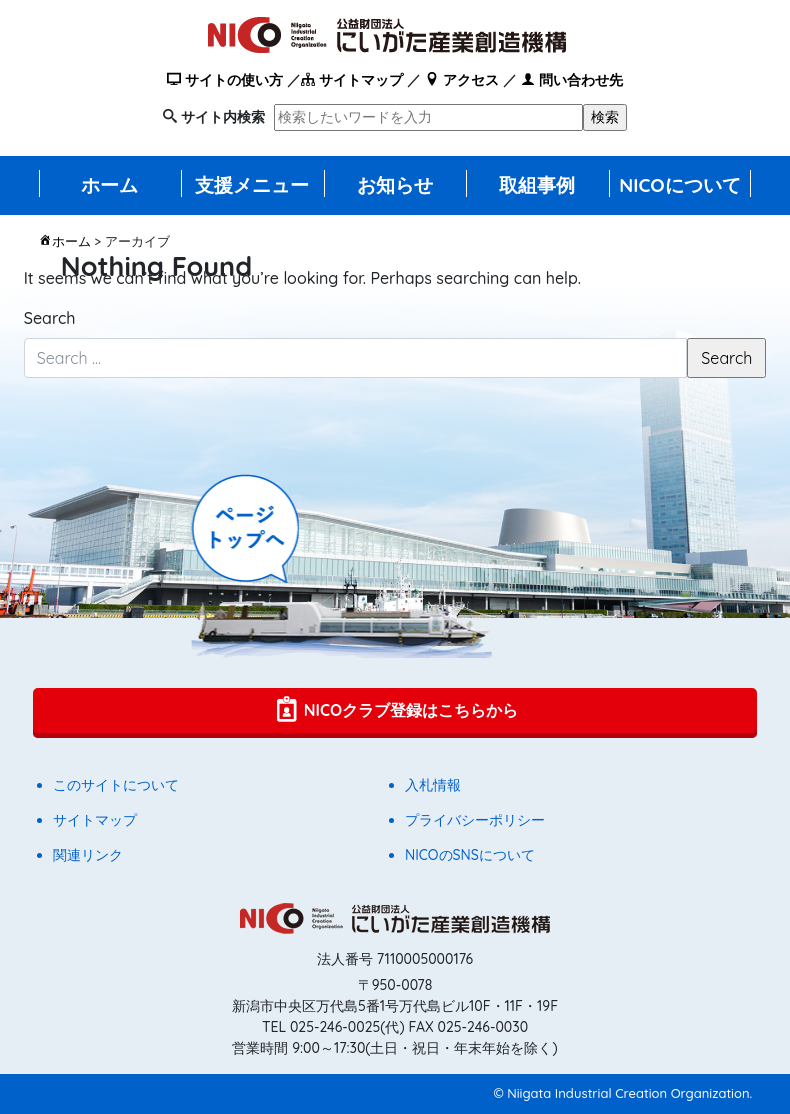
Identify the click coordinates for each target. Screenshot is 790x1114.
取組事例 (537, 185)
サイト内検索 (223, 117)
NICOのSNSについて (470, 855)
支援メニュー (252, 185)
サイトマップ (352, 80)
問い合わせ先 (572, 80)
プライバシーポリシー (475, 820)
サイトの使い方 (225, 80)
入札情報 (433, 785)
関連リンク (88, 855)
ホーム (109, 185)
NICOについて (680, 185)
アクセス (462, 80)
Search (50, 318)
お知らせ (395, 185)
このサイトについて (116, 785)
